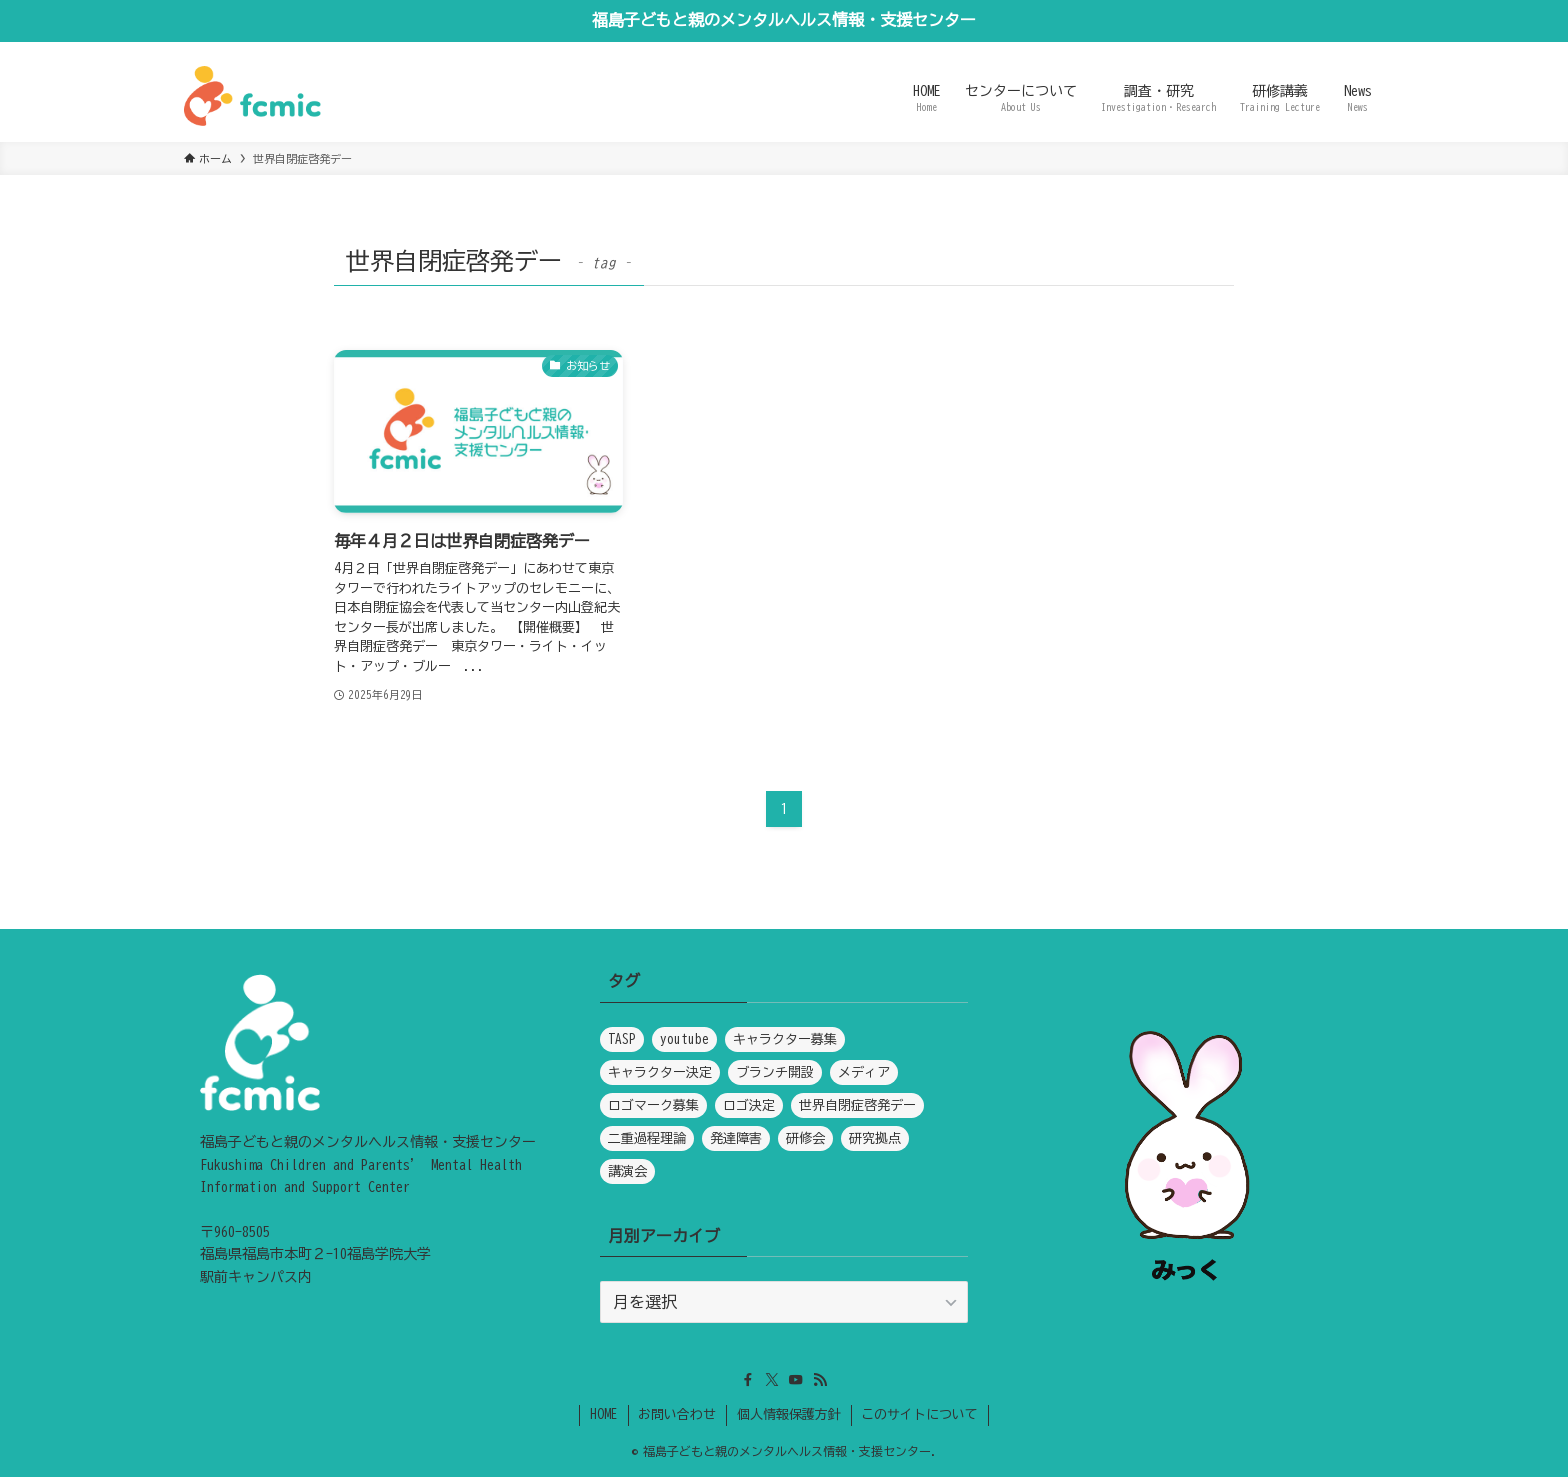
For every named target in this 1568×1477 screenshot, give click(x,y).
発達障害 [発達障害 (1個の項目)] (736, 1138)
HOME (604, 1414)
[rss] (820, 1380)
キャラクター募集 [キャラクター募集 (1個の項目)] (785, 1039)
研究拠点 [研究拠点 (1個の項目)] (875, 1138)
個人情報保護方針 (789, 1414)
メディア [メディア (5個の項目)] (864, 1072)
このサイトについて (919, 1414)
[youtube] (796, 1380)
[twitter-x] (772, 1380)
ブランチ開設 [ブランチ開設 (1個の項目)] (775, 1072)
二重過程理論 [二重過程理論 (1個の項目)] (647, 1138)
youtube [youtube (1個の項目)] (684, 1039)
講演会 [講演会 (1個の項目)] (627, 1171)
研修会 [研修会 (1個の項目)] (805, 1138)
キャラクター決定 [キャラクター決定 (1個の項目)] (660, 1072)
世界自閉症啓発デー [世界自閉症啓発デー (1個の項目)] (857, 1105)
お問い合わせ (677, 1414)
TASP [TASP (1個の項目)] (622, 1039)
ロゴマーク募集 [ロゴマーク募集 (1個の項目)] (653, 1105)
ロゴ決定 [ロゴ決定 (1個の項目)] (749, 1105)
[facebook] (748, 1380)
